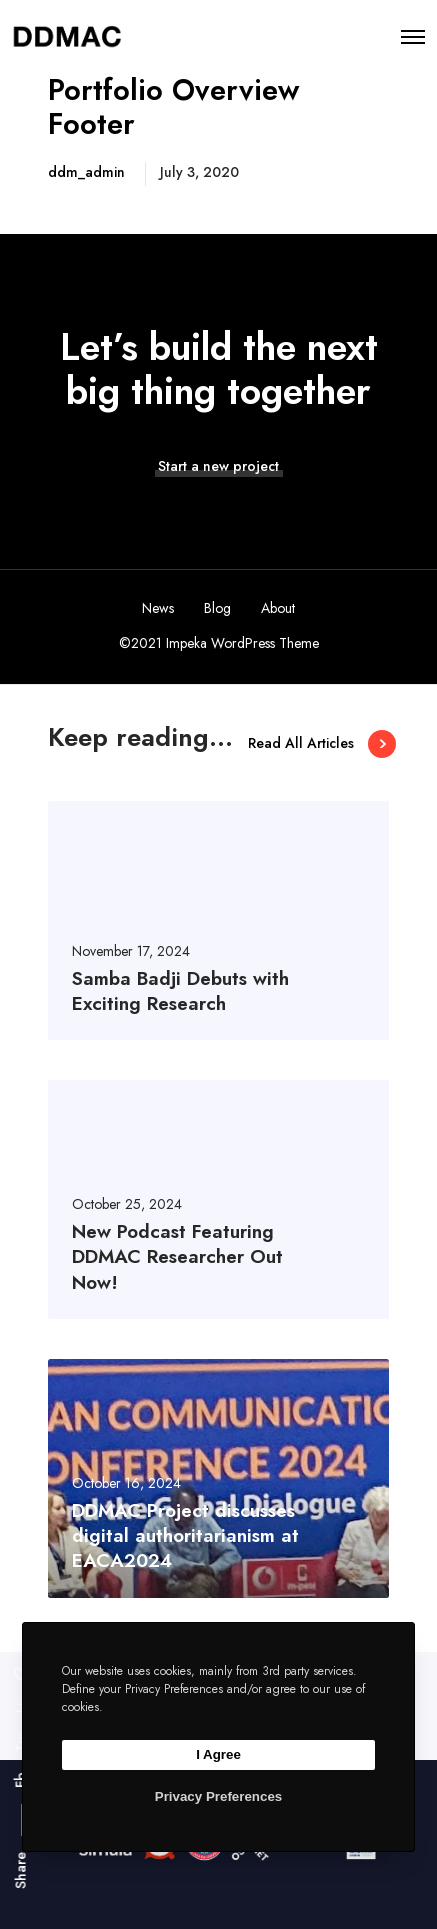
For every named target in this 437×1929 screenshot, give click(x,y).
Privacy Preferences (218, 1796)
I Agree (218, 1754)
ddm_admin (86, 172)
